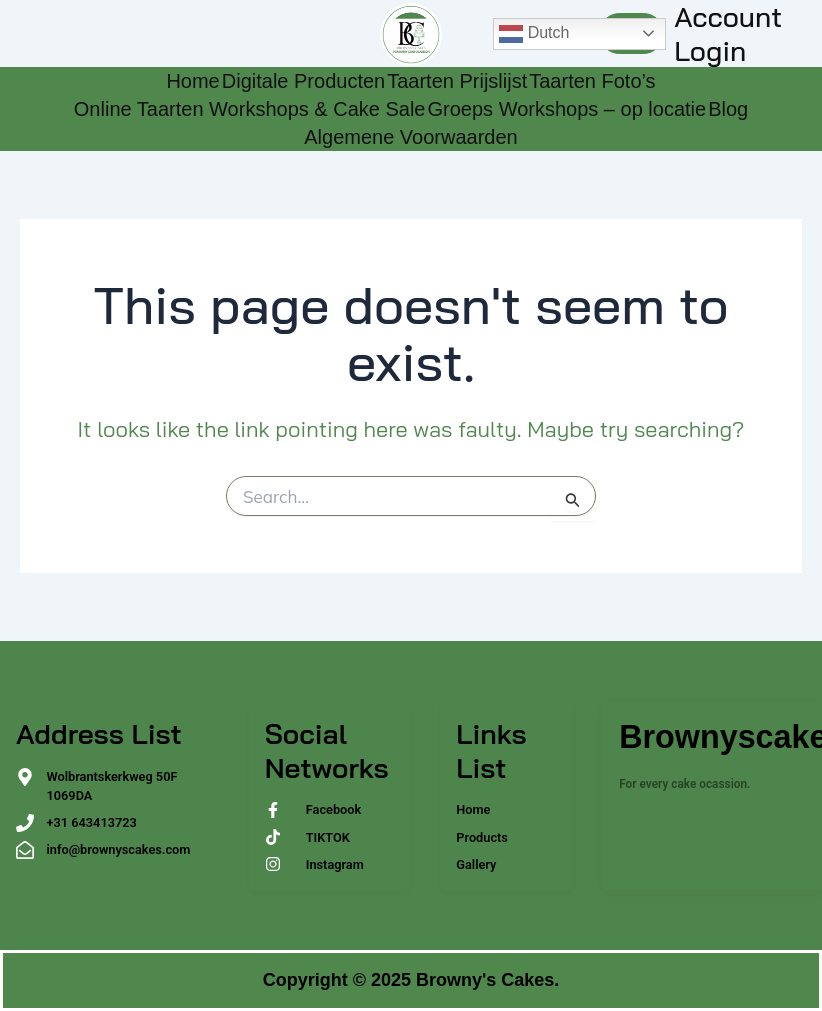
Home (192, 81)
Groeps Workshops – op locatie (566, 109)
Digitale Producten (303, 81)
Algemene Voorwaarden (410, 137)
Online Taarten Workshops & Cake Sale (250, 109)
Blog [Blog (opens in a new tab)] (728, 109)
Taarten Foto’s (592, 81)
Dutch (534, 34)
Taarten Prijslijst (457, 81)
